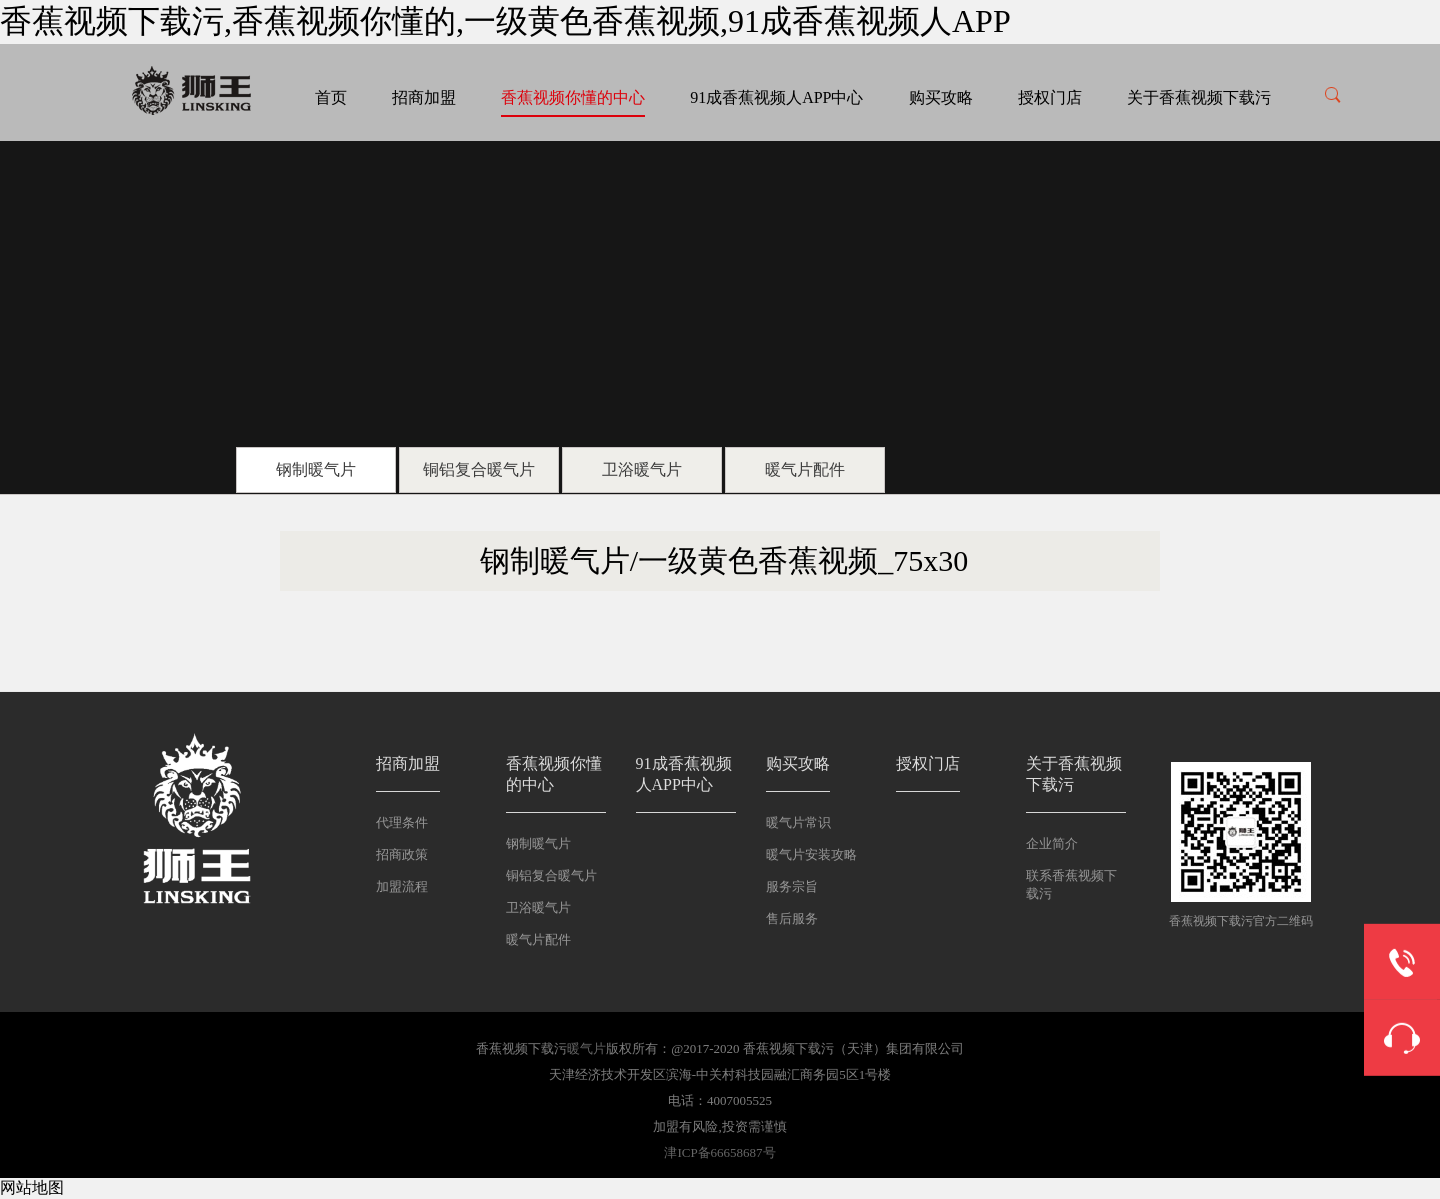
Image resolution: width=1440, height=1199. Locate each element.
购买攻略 (941, 97)
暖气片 (586, 1048)
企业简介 (1052, 843)
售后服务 (792, 918)
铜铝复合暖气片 (479, 469)
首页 (331, 97)
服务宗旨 (792, 886)
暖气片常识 (798, 822)
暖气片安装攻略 (811, 854)
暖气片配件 (805, 469)
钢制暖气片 (316, 469)
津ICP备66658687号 (719, 1152)
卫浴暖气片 (642, 469)
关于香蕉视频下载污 (1199, 97)
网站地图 (32, 1187)
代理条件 (402, 822)
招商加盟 (424, 97)
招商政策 (402, 854)
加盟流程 (402, 886)
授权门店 (1050, 97)
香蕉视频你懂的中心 (573, 97)
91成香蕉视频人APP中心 (776, 97)
